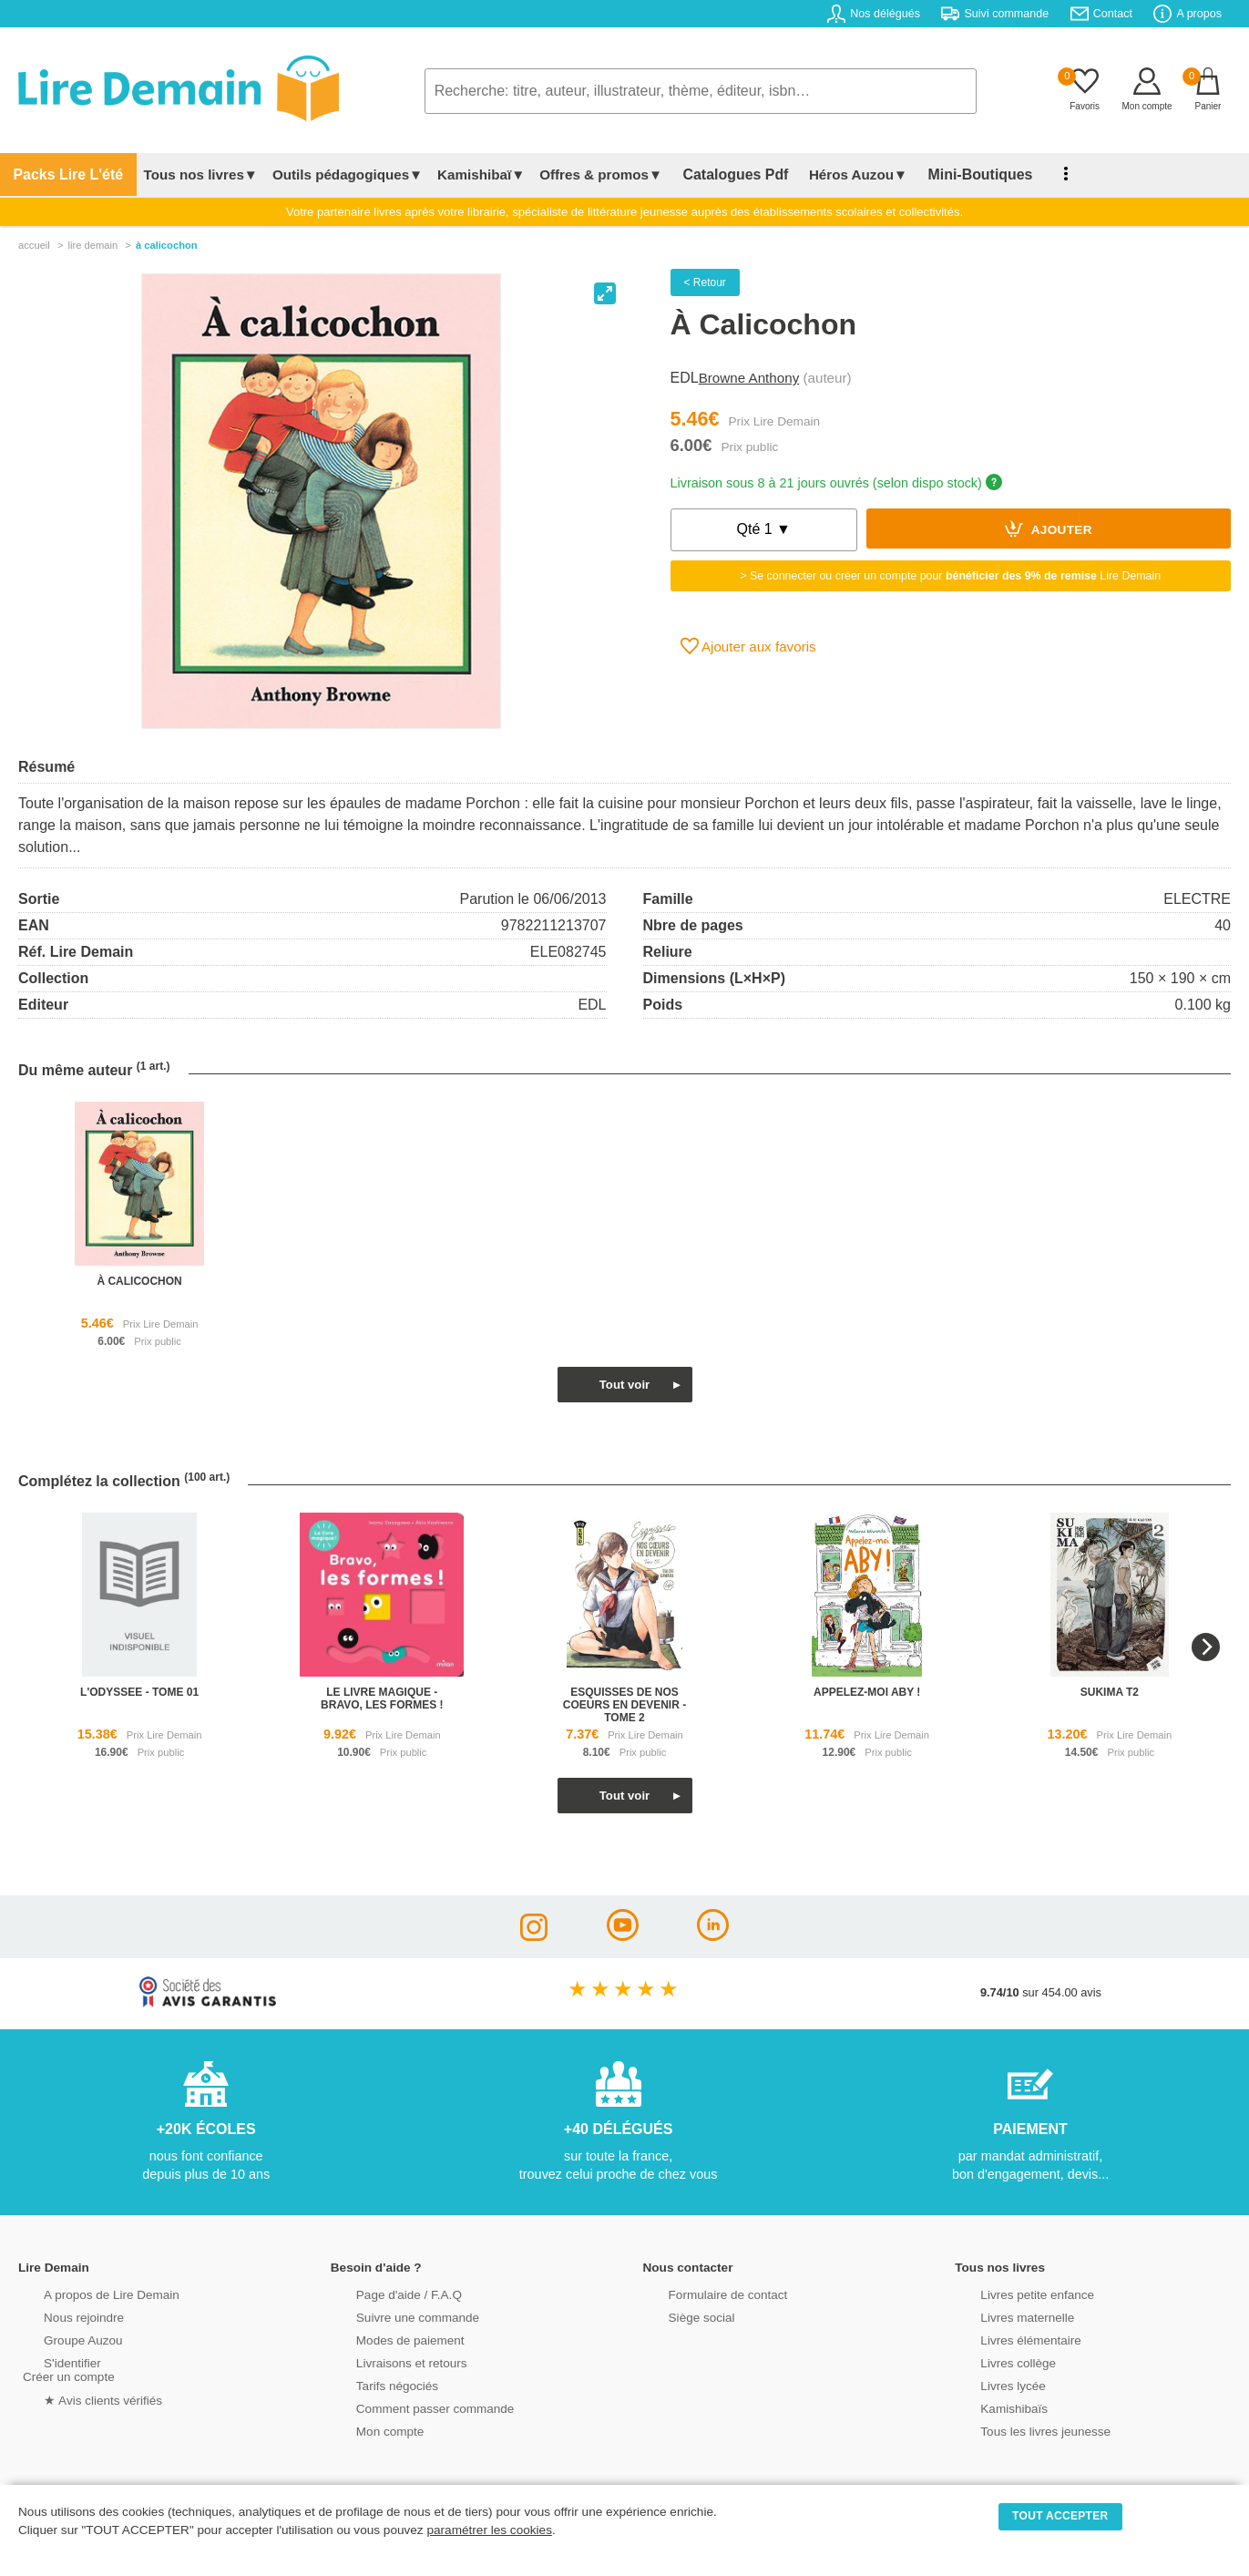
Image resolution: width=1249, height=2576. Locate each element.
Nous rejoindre (60, 2316)
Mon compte (367, 2430)
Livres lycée (990, 2384)
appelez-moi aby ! (867, 1692)
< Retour (705, 282)
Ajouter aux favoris (748, 646)
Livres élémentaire (1007, 2338)
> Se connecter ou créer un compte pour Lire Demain (950, 576)
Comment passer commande (410, 2407)
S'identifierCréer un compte (66, 2368)
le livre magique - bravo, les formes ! (382, 1698)
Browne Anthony (749, 377)
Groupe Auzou (60, 2338)
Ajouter (1048, 528)
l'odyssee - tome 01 (139, 1692)
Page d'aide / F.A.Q (385, 2293)
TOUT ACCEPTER (1060, 2515)
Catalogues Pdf (711, 174)
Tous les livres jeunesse (1020, 2430)
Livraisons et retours (387, 2361)
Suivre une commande (393, 2316)
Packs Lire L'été (59, 174)
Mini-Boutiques (938, 174)
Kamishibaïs (991, 2407)
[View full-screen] (605, 293)
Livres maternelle (1003, 2316)
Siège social (679, 2316)
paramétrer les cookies (489, 2530)
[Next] (1206, 1647)
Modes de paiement (386, 2338)
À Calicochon (167, 245)
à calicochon (139, 1281)
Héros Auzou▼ (824, 174)
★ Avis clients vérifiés (79, 2398)
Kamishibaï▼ (464, 174)
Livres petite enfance (1013, 2293)
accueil (34, 245)
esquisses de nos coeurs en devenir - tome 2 (624, 1705)
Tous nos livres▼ (184, 174)
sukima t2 (1109, 1692)
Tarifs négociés (374, 2384)
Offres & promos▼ (584, 174)
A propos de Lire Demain (87, 2293)
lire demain (92, 245)
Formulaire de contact (704, 2293)
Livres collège (994, 2361)
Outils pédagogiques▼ (330, 174)
